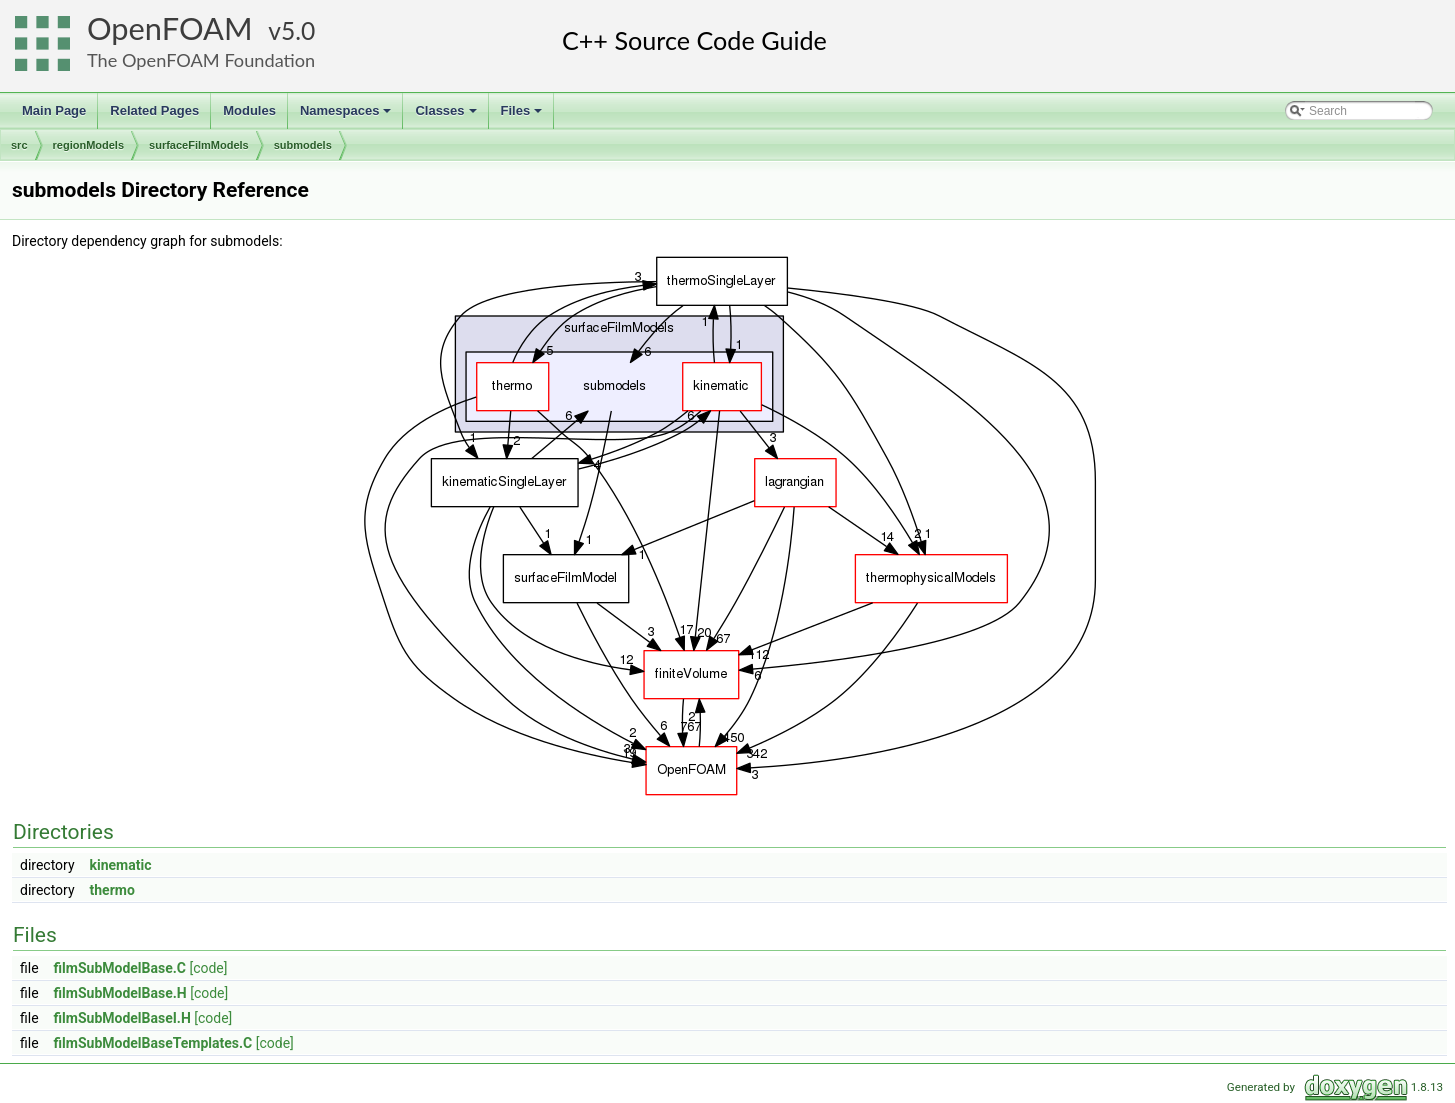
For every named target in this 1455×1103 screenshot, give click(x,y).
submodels (303, 145)
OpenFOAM (170, 28)
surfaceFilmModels (199, 145)
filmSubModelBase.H (120, 993)
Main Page (54, 110)
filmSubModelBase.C (120, 968)
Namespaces (347, 116)
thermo (112, 890)
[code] (208, 968)
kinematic (121, 865)
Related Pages (154, 110)
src (19, 145)
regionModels (89, 145)
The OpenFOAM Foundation (201, 60)
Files (523, 116)
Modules (249, 110)
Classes (447, 116)
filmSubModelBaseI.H (122, 1018)
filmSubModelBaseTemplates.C (153, 1043)
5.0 (298, 30)
